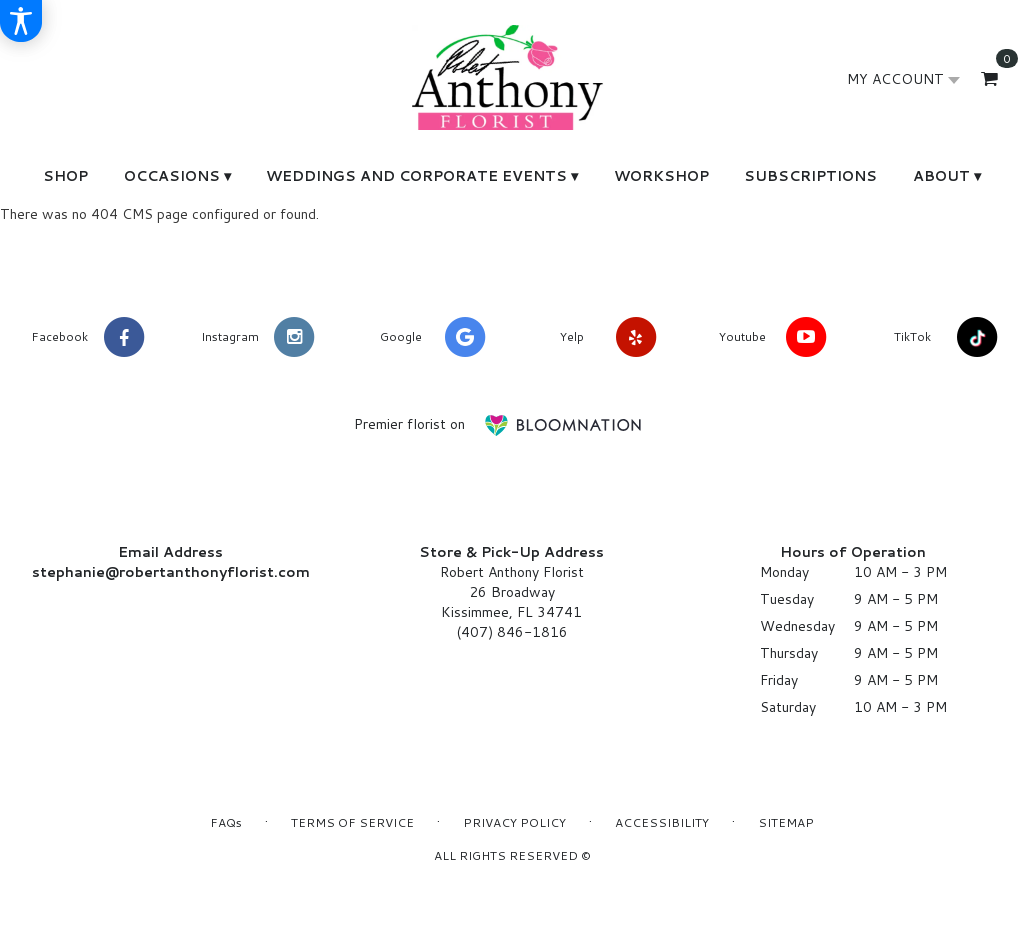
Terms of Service (352, 822)
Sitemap (786, 822)
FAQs (226, 822)
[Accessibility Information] (21, 21)
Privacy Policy (514, 822)
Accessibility (662, 822)
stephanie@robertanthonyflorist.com (171, 572)
